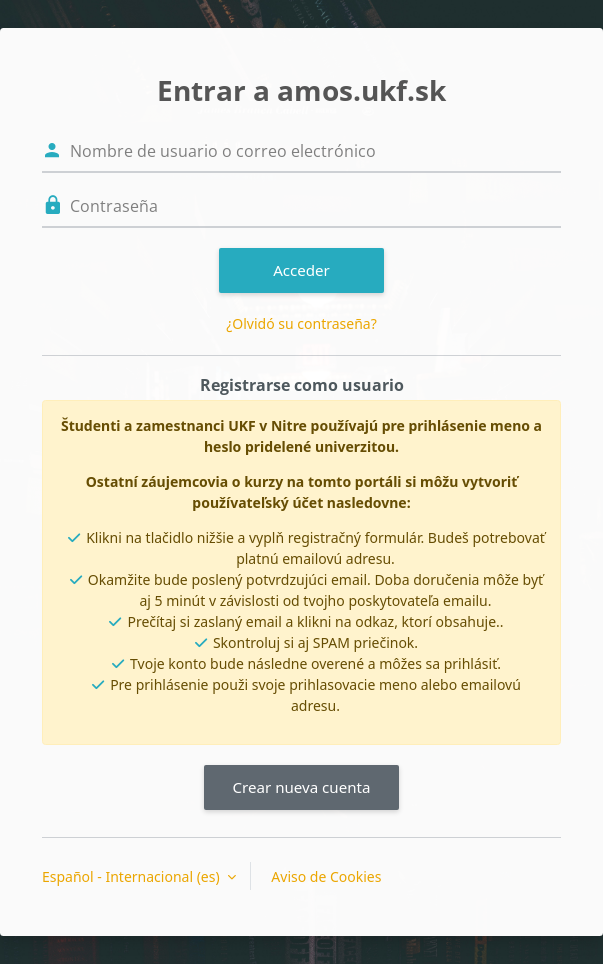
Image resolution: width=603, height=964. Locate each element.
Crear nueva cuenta (301, 787)
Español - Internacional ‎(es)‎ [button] (132, 876)
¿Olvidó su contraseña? (301, 323)
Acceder (301, 270)
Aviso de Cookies (326, 876)
